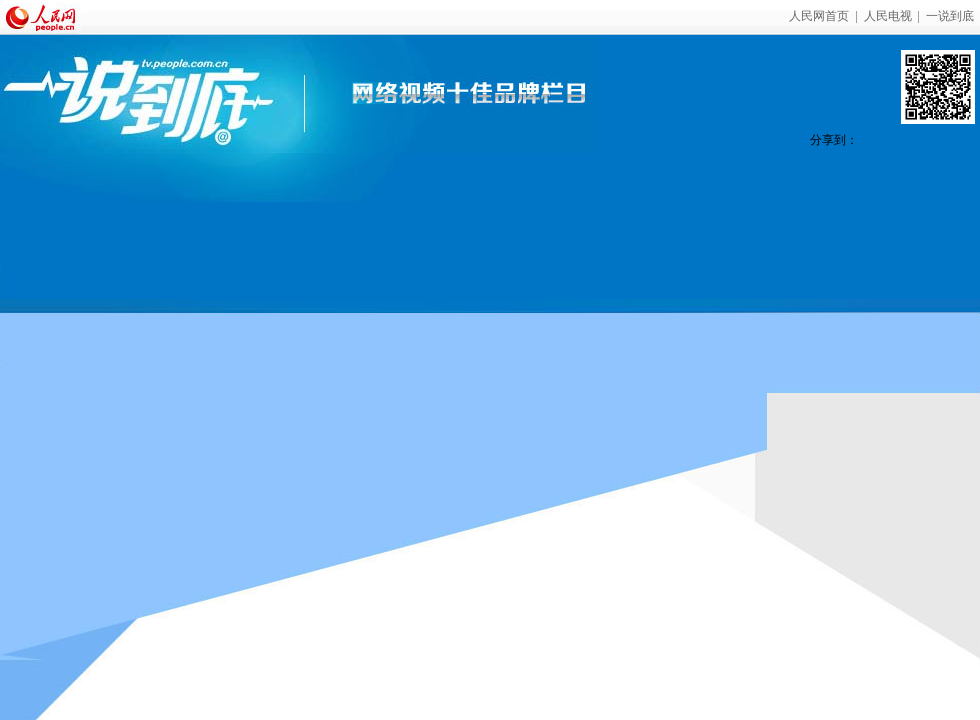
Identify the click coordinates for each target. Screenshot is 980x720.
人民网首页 (819, 16)
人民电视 (888, 16)
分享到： (834, 140)
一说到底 (950, 16)
